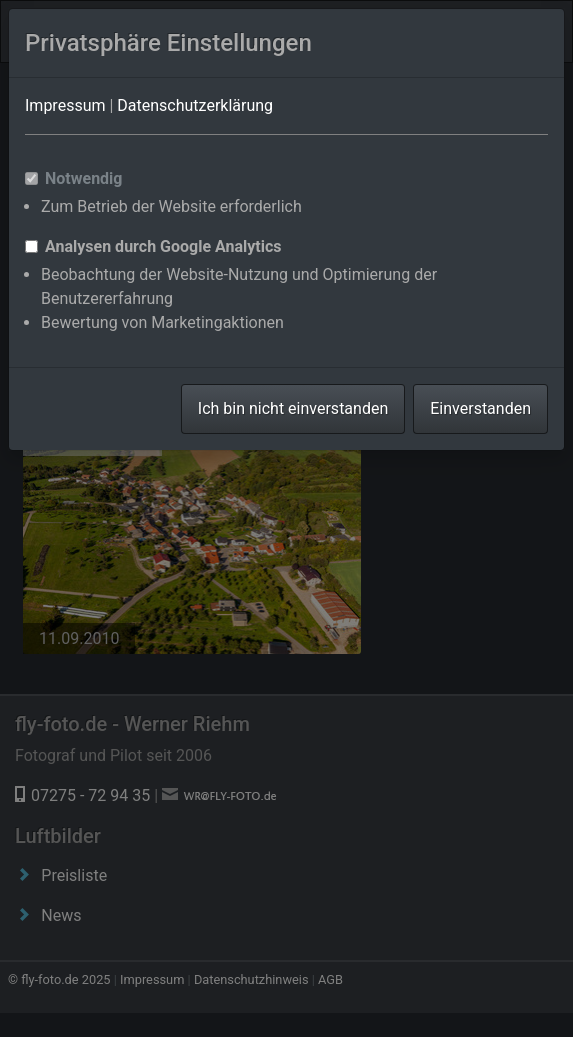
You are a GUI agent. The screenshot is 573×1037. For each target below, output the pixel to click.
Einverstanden (480, 408)
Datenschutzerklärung (195, 105)
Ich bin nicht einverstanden (293, 408)
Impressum (65, 105)
